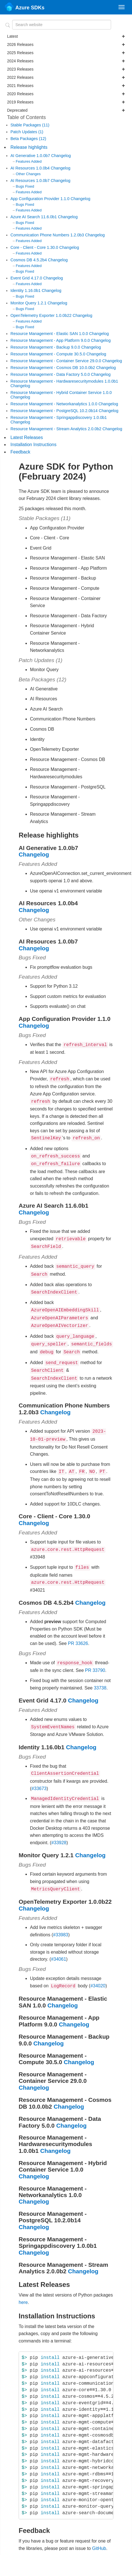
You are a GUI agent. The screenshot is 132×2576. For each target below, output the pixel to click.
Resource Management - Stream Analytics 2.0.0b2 (56, 429)
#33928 (58, 1825)
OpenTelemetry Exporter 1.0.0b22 (41, 315)
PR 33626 (78, 1628)
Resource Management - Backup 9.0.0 (45, 347)
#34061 (58, 1941)
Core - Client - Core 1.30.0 (34, 247)
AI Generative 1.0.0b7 (30, 155)
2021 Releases (66, 85)
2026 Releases (66, 44)
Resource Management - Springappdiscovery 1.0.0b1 (58, 417)
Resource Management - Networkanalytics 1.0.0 (54, 404)
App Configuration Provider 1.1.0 (40, 198)
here (23, 2284)
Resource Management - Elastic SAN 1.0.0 (49, 333)
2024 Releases (66, 61)
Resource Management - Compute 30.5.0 (48, 354)
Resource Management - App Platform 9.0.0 (50, 340)
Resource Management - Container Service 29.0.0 (56, 361)
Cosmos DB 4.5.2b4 (29, 260)
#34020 (97, 1968)
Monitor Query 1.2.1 (28, 303)
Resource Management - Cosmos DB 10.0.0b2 (53, 367)
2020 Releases (66, 94)
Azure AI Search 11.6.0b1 (34, 217)
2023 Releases (66, 69)
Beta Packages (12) (28, 138)
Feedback (20, 452)
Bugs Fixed (25, 186)
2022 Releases (66, 77)
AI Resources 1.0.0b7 (30, 180)
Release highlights (28, 147)
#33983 (60, 1917)
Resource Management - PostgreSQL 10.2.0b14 (54, 410)
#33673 (38, 1772)
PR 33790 (95, 1655)
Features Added (29, 161)
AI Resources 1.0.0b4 (30, 168)
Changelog (61, 155)
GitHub (99, 2530)
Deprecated (66, 110)
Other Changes (28, 174)
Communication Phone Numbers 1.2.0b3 (47, 235)
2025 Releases (66, 53)
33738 (100, 1672)
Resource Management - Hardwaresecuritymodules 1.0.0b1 (64, 381)
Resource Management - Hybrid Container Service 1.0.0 (61, 392)
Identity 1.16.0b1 (26, 290)
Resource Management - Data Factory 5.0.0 (50, 374)
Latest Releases (26, 437)
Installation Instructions (33, 444)
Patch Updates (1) (26, 132)
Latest (66, 36)
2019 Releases (66, 102)
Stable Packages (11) (29, 125)
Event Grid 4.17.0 (26, 278)
